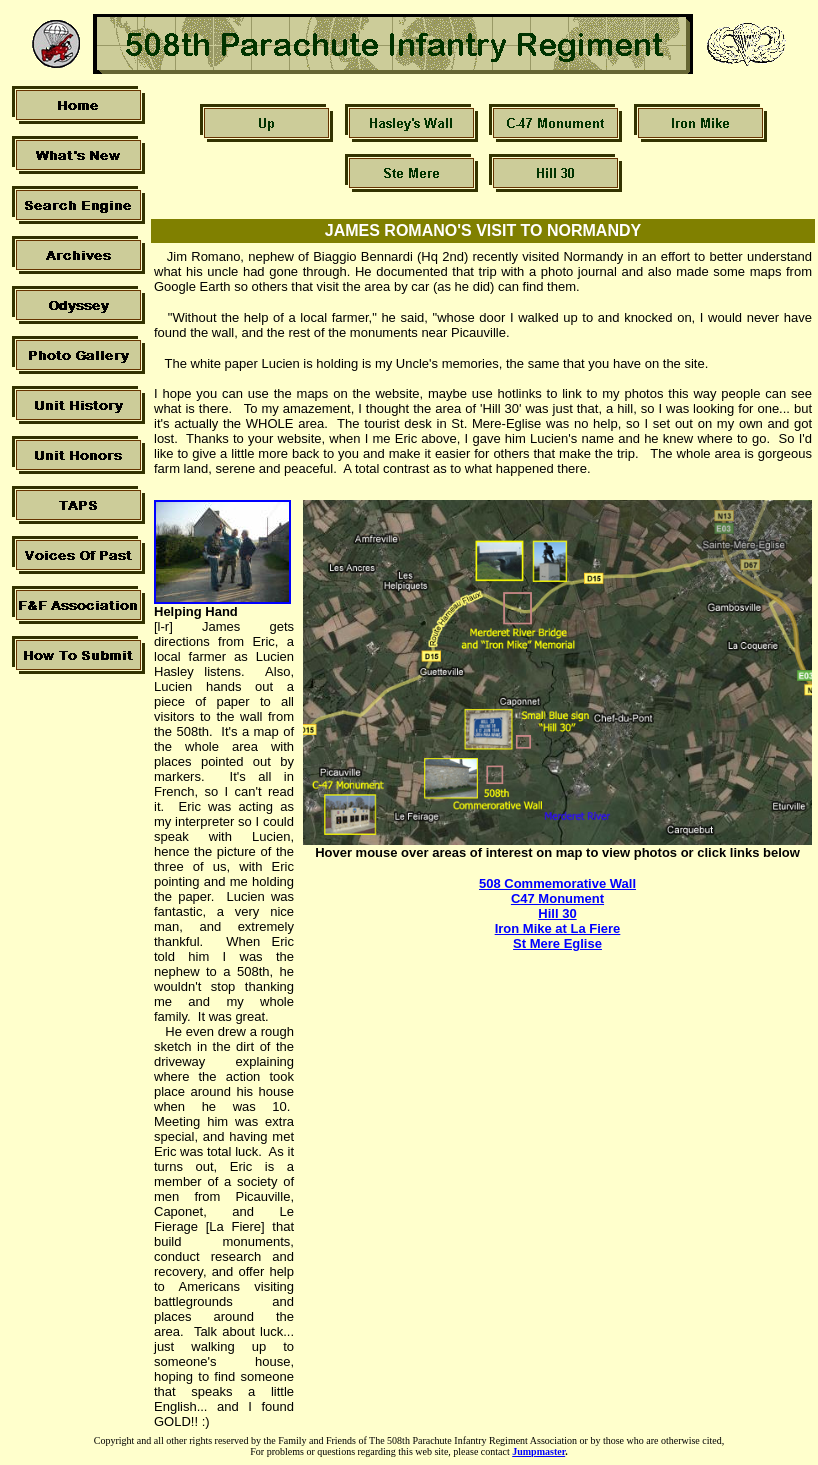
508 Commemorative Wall (557, 883)
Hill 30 (557, 913)
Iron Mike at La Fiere (558, 928)
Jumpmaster (538, 1451)
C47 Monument (557, 898)
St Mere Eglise (557, 943)
